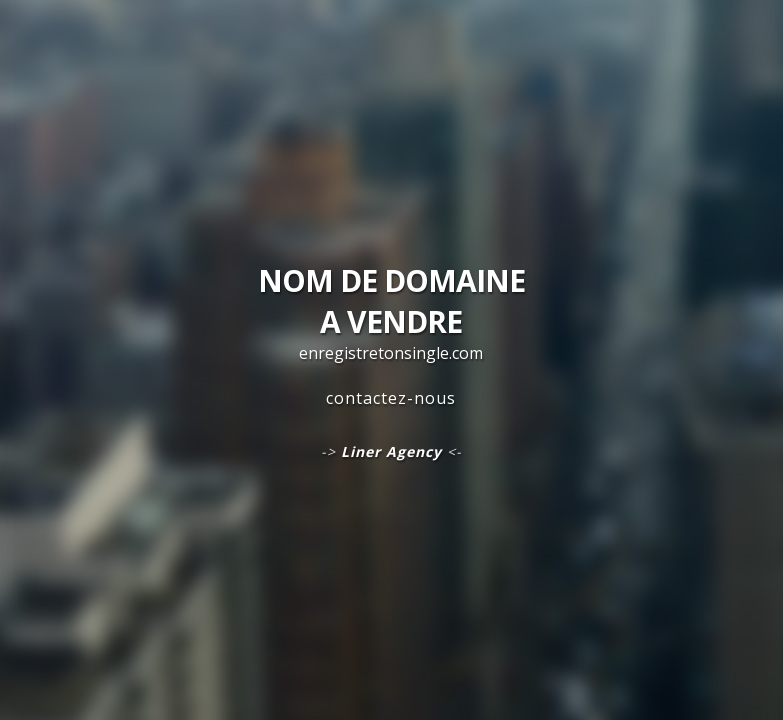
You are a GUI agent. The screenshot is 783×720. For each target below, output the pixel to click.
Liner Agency (391, 451)
